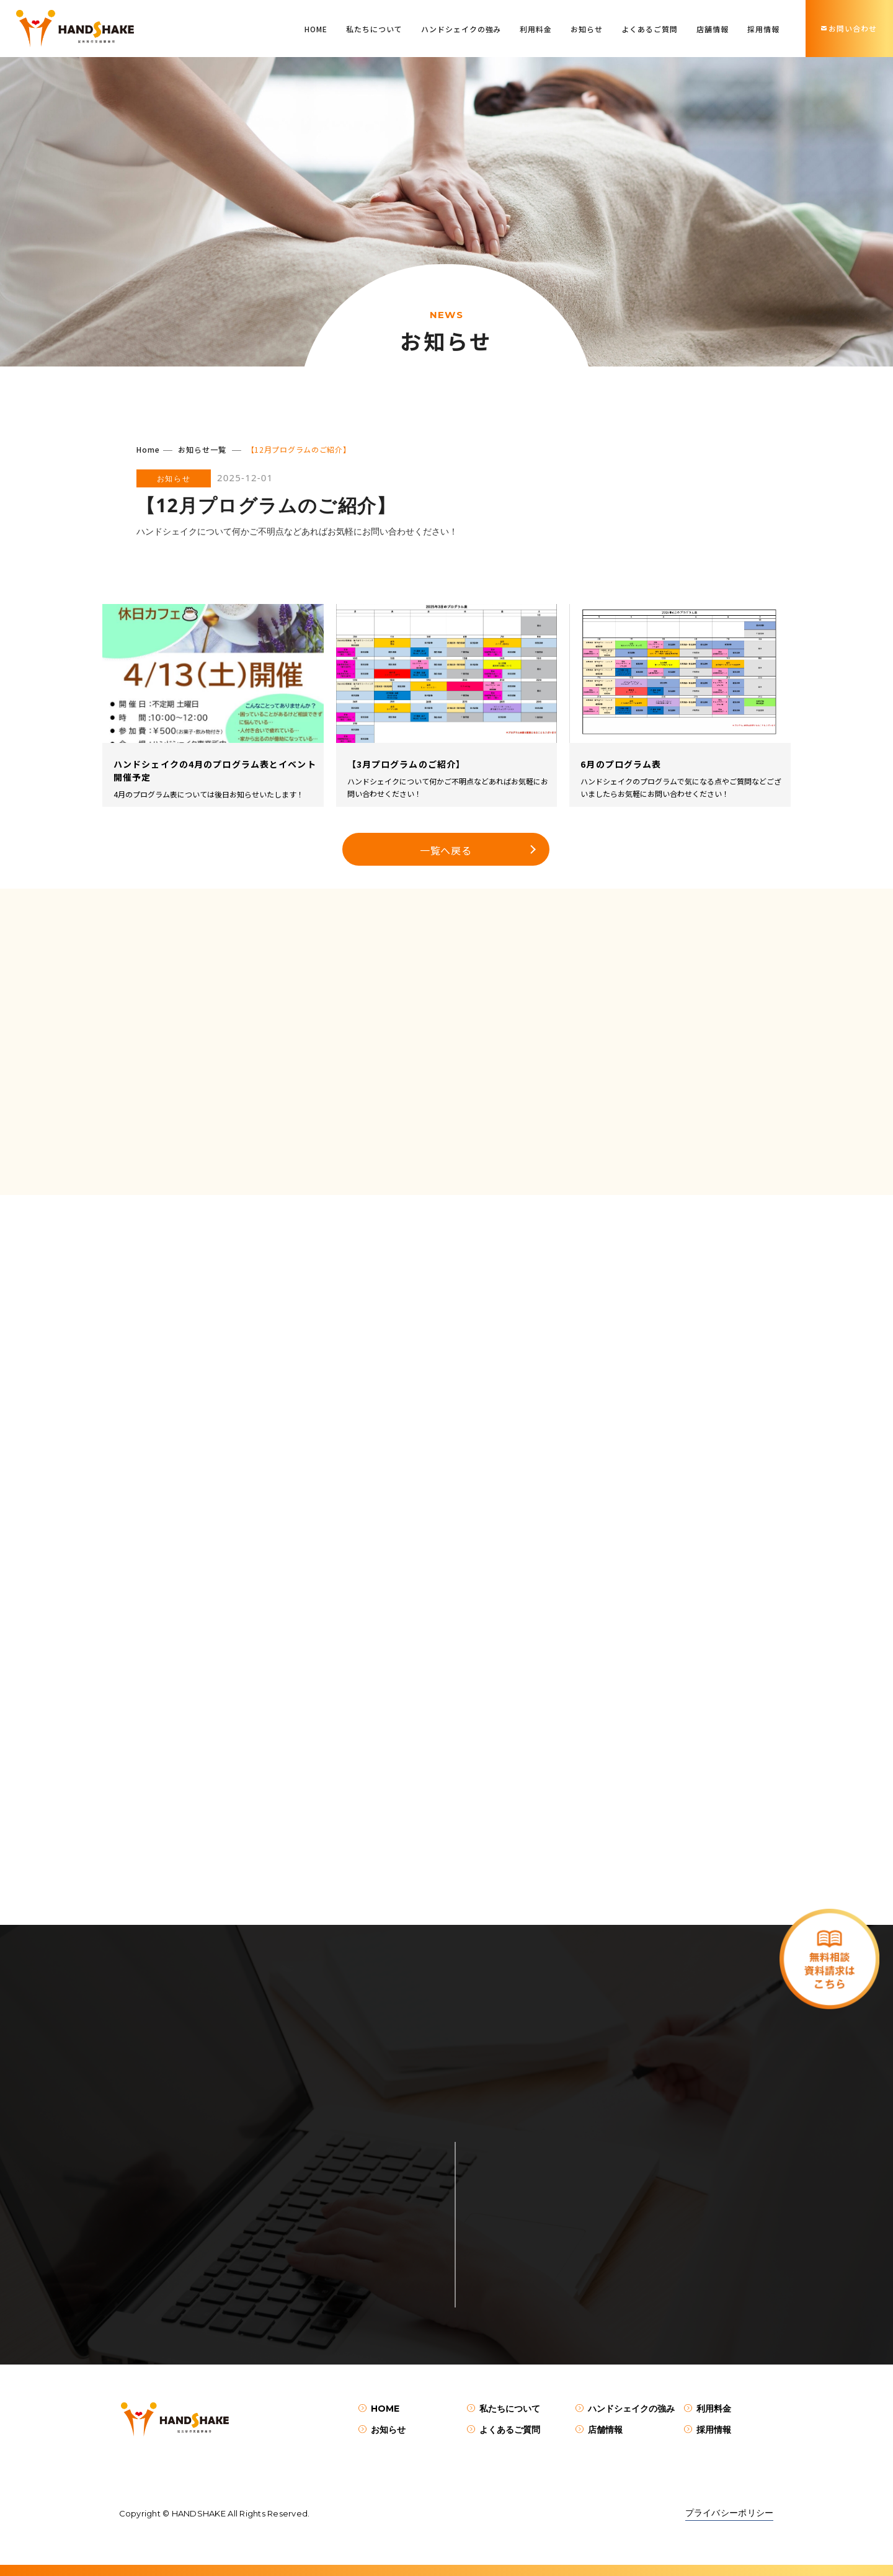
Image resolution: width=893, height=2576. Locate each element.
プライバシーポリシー (729, 2512)
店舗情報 (712, 29)
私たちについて (374, 29)
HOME (315, 29)
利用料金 (536, 29)
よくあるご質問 (649, 29)
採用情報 (763, 29)
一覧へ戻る (446, 850)
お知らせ (587, 29)
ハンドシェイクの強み (461, 29)
